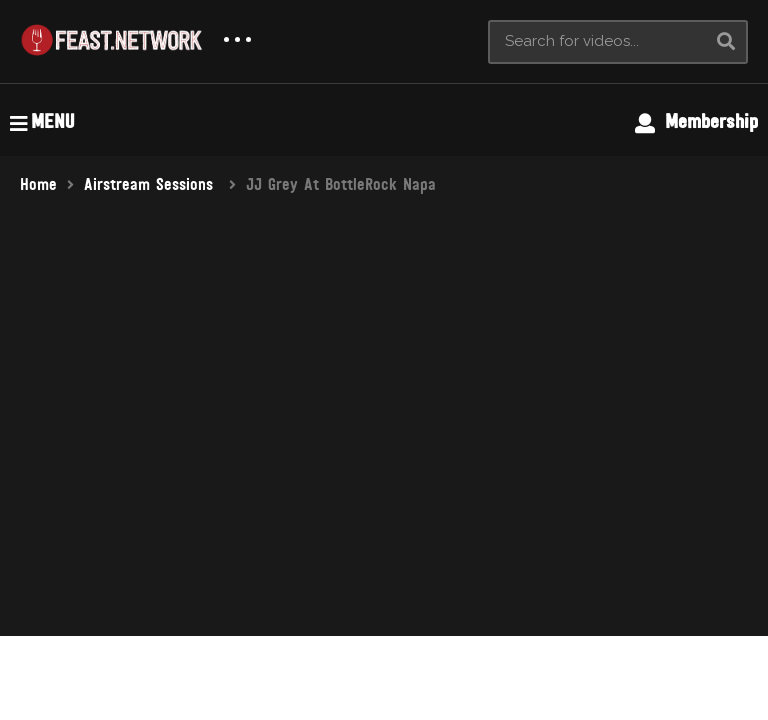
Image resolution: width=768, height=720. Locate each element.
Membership (696, 122)
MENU (42, 122)
